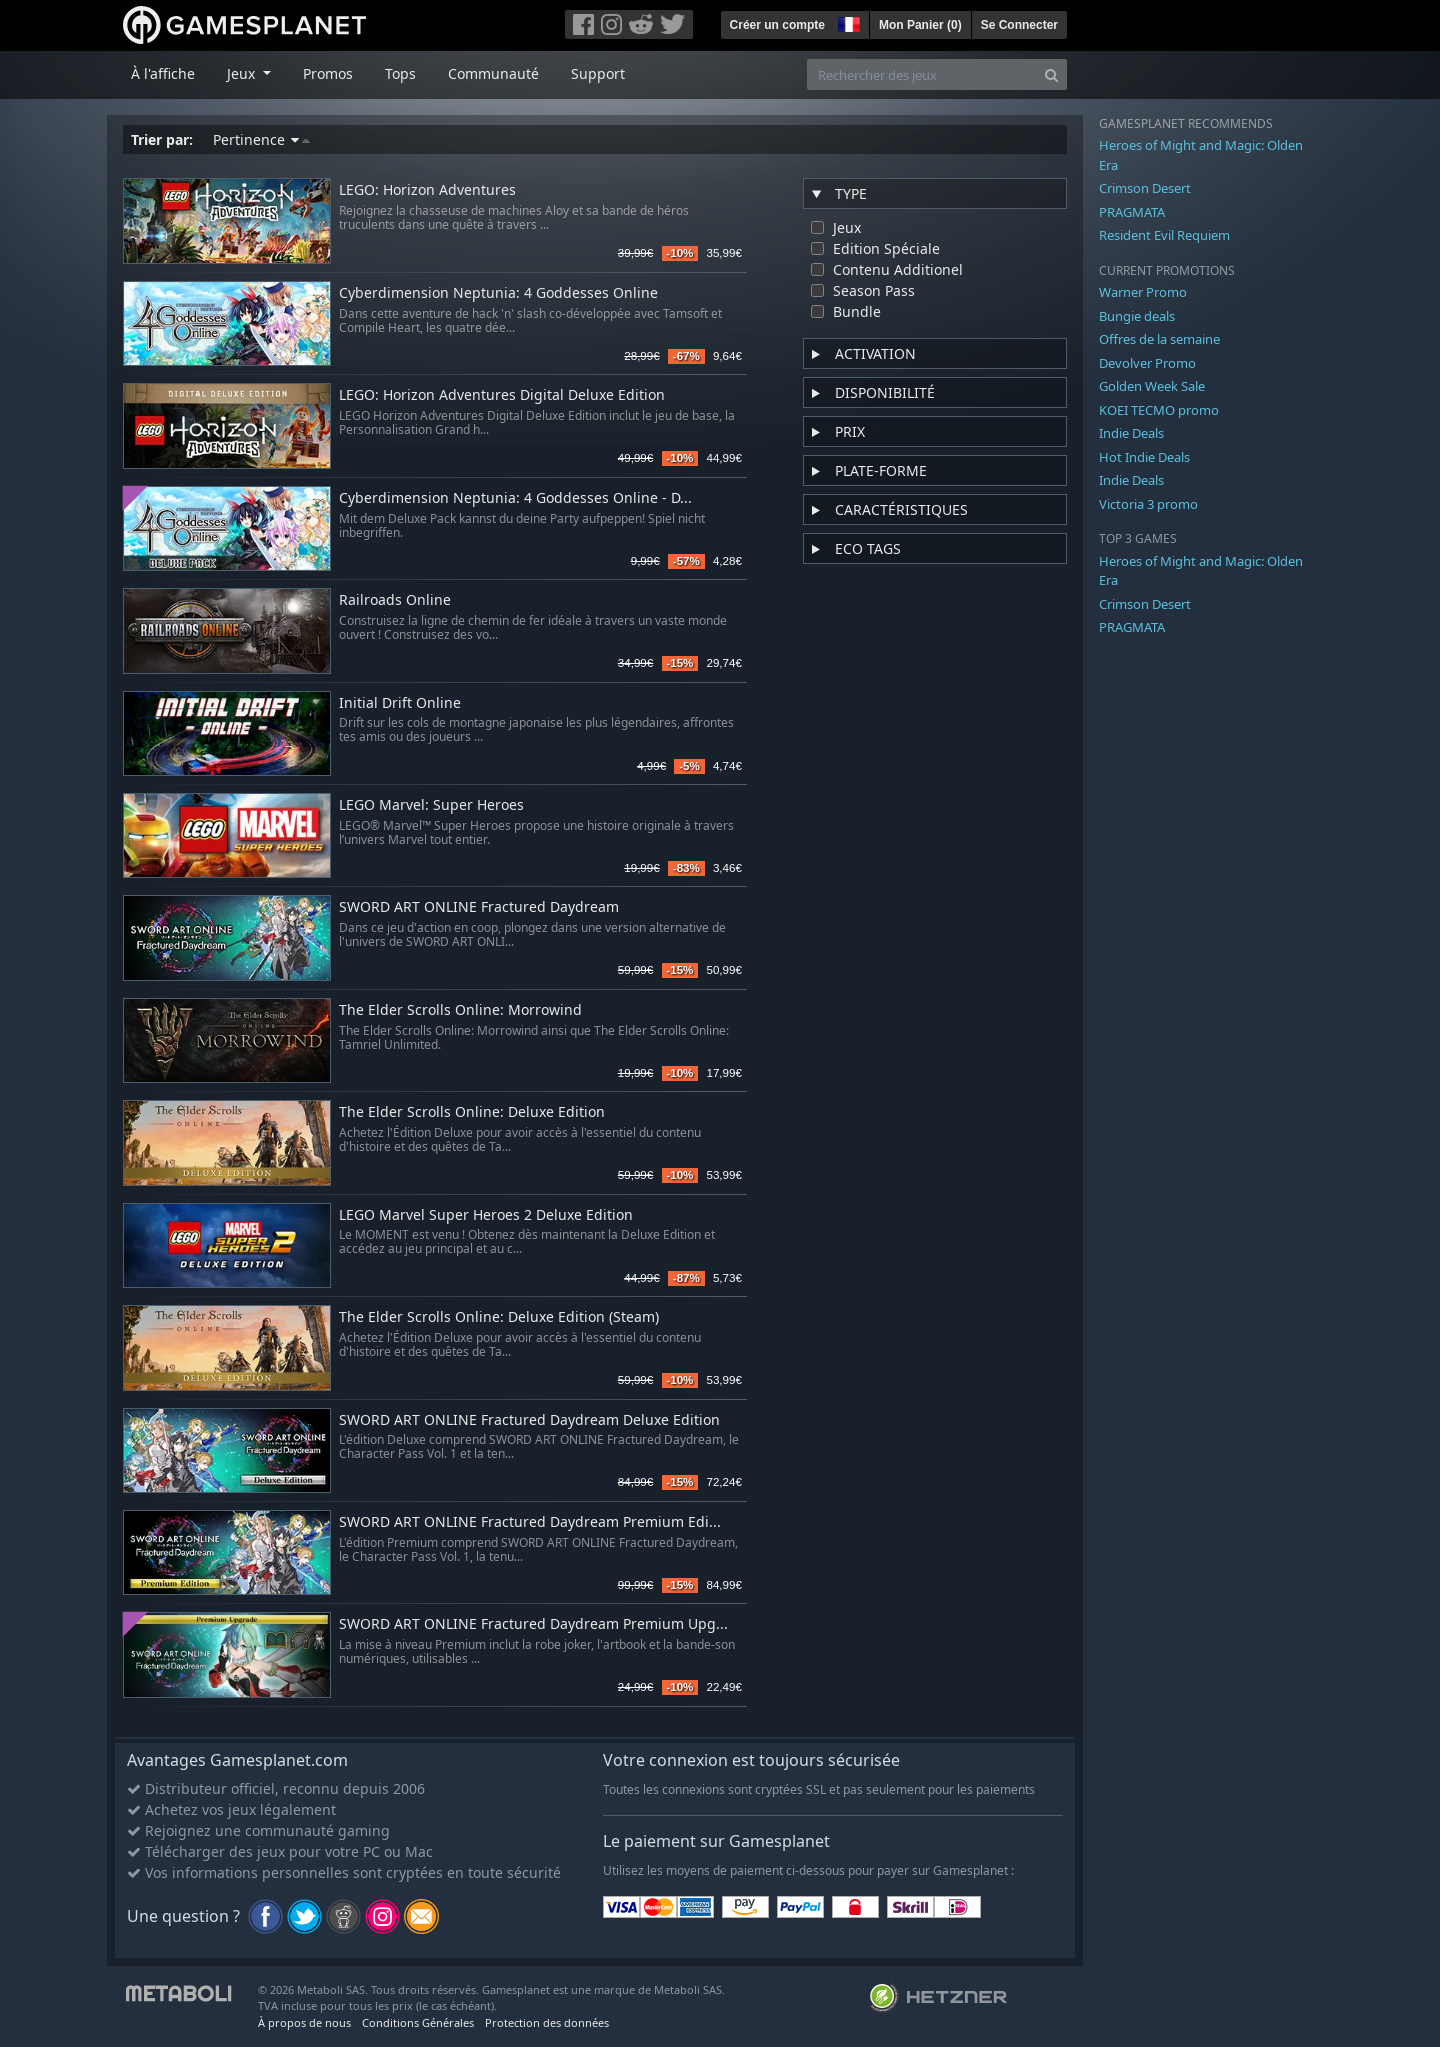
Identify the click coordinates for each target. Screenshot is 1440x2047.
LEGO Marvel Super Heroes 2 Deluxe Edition (486, 1215)
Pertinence (261, 139)
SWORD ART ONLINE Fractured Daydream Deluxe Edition (529, 1420)
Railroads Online (395, 600)
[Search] (1051, 74)
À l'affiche (163, 73)
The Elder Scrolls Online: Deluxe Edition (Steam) (499, 1317)
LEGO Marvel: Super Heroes (431, 805)
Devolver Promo (1147, 363)
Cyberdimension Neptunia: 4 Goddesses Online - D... (515, 498)
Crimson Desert (1145, 188)
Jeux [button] (243, 73)
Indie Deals (1131, 433)
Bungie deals (1137, 316)
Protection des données (547, 2022)
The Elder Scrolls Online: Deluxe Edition (472, 1112)
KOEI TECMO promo (1159, 410)
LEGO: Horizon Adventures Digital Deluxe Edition (502, 395)
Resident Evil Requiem (1164, 235)
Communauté (493, 73)
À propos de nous (304, 2022)
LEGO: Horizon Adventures (427, 190)
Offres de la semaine (1159, 339)
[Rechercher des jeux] (922, 74)
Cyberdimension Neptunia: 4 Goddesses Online (498, 293)
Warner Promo (1143, 292)
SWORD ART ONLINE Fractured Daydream (479, 907)
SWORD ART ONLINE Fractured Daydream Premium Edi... (530, 1522)
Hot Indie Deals (1144, 457)
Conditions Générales (418, 2022)
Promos (328, 73)
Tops (400, 73)
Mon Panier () (920, 25)
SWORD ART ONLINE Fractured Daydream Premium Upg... (533, 1624)
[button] (847, 22)
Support (598, 73)
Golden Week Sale (1152, 386)
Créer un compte (777, 25)
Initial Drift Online (400, 703)
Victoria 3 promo (1148, 504)
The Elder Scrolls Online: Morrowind (460, 1010)
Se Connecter (1019, 25)
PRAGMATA (1132, 212)
